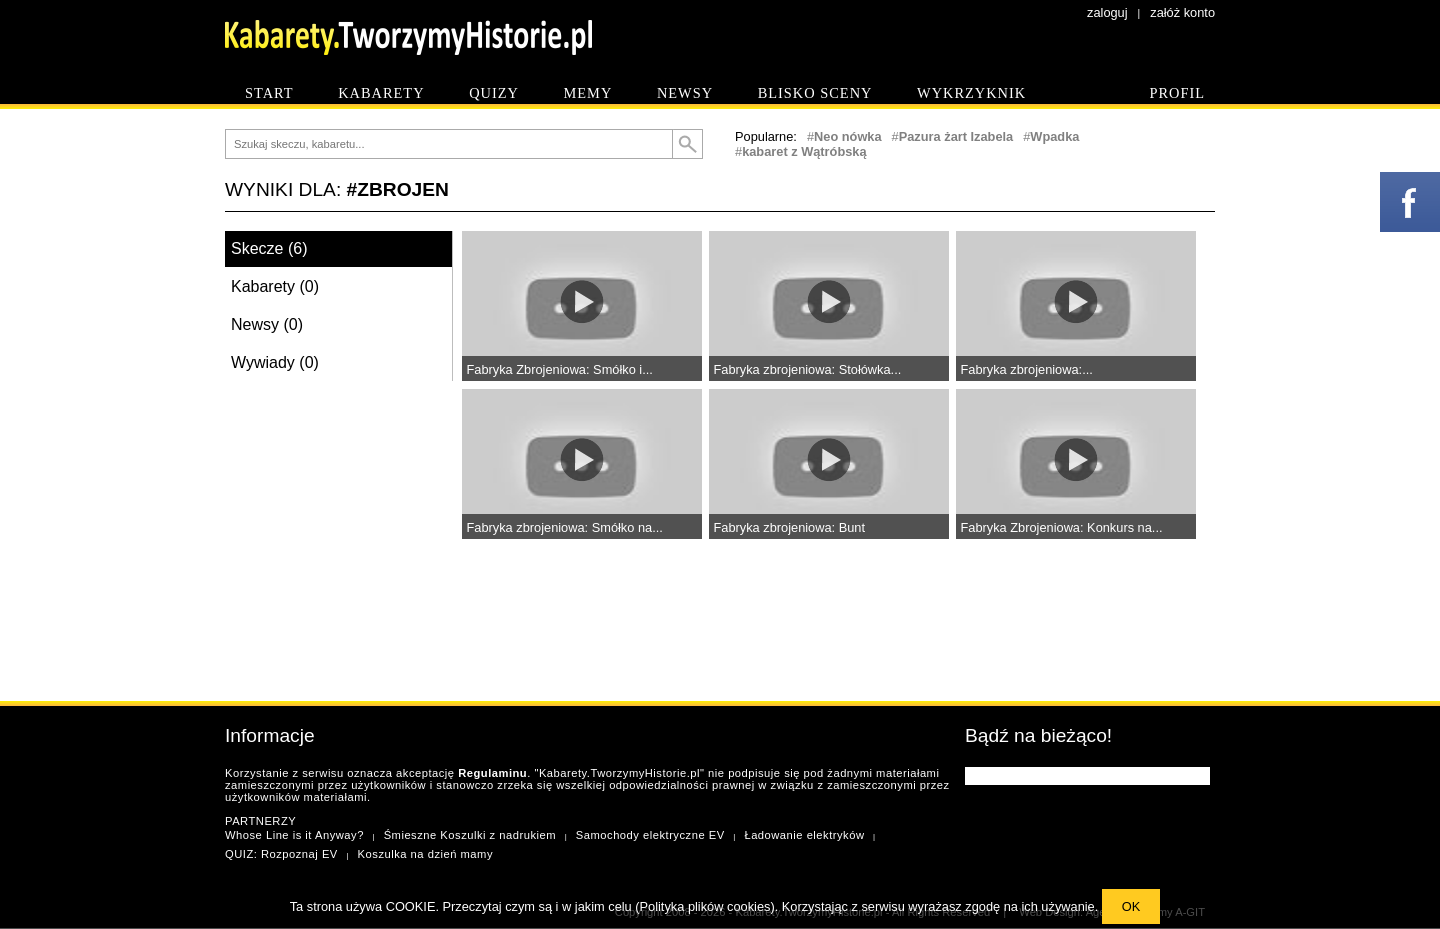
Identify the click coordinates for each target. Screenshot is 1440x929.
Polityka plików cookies (705, 906)
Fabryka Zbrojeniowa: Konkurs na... (1062, 527)
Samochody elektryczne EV (650, 835)
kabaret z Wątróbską (804, 151)
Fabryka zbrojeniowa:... (1027, 369)
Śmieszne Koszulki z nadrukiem (470, 835)
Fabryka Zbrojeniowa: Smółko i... (560, 369)
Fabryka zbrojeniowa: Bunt (790, 527)
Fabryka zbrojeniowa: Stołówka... (808, 369)
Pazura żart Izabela (956, 136)
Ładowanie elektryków (804, 835)
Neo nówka (848, 136)
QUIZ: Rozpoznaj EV (281, 854)
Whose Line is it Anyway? (294, 835)
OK (1131, 906)
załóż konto (1182, 12)
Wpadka (1054, 136)
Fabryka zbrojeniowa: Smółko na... (565, 527)
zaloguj (1107, 12)
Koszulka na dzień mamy (425, 854)
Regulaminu (492, 773)
